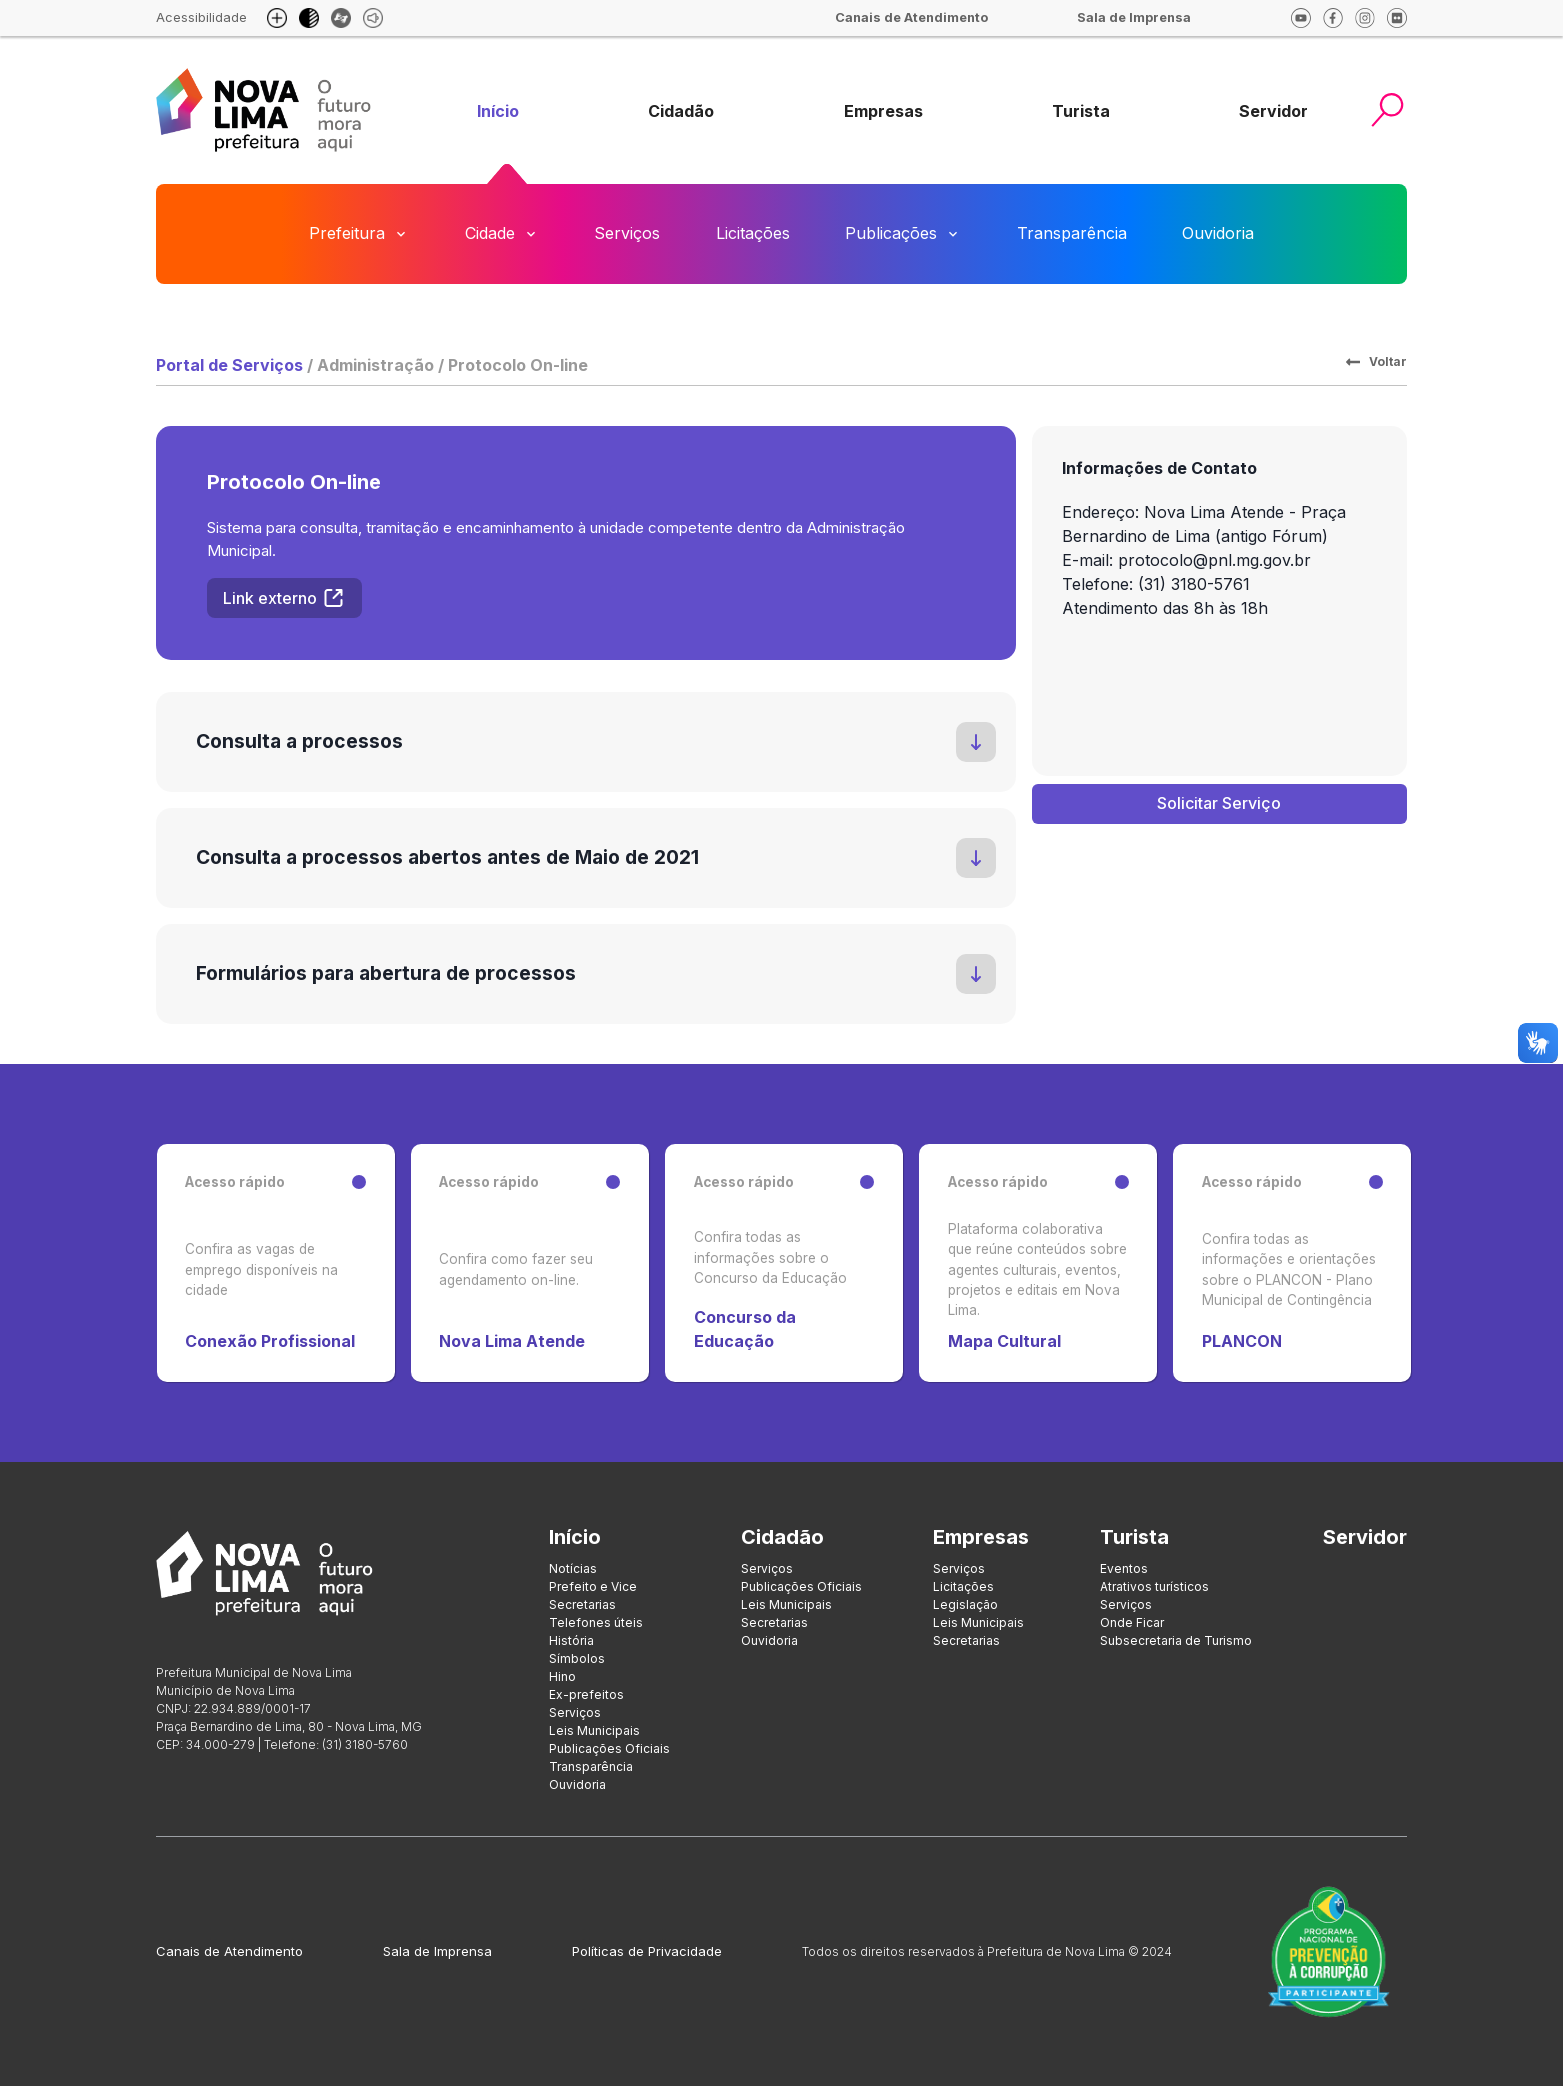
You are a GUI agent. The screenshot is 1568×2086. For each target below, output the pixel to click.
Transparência (1072, 233)
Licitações (753, 233)
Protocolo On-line (518, 365)
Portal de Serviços (229, 365)
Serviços (627, 233)
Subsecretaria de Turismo (1176, 1640)
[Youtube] (1301, 18)
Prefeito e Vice (593, 1586)
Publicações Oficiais (609, 1748)
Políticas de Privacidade (647, 1951)
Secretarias (582, 1604)
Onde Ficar (1132, 1622)
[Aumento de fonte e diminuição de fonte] (277, 18)
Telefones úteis (596, 1622)
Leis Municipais (594, 1730)
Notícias (573, 1568)
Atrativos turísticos (1154, 1586)
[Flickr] (1397, 18)
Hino (562, 1676)
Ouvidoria (1218, 233)
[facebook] (1333, 18)
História (571, 1640)
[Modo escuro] (309, 18)
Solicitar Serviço (1219, 803)
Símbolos (577, 1658)
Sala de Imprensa (437, 1951)
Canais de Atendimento (229, 1951)
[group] (498, 111)
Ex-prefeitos (586, 1694)
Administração (375, 365)
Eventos (1124, 1568)
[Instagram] (1365, 18)
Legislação (965, 1604)
